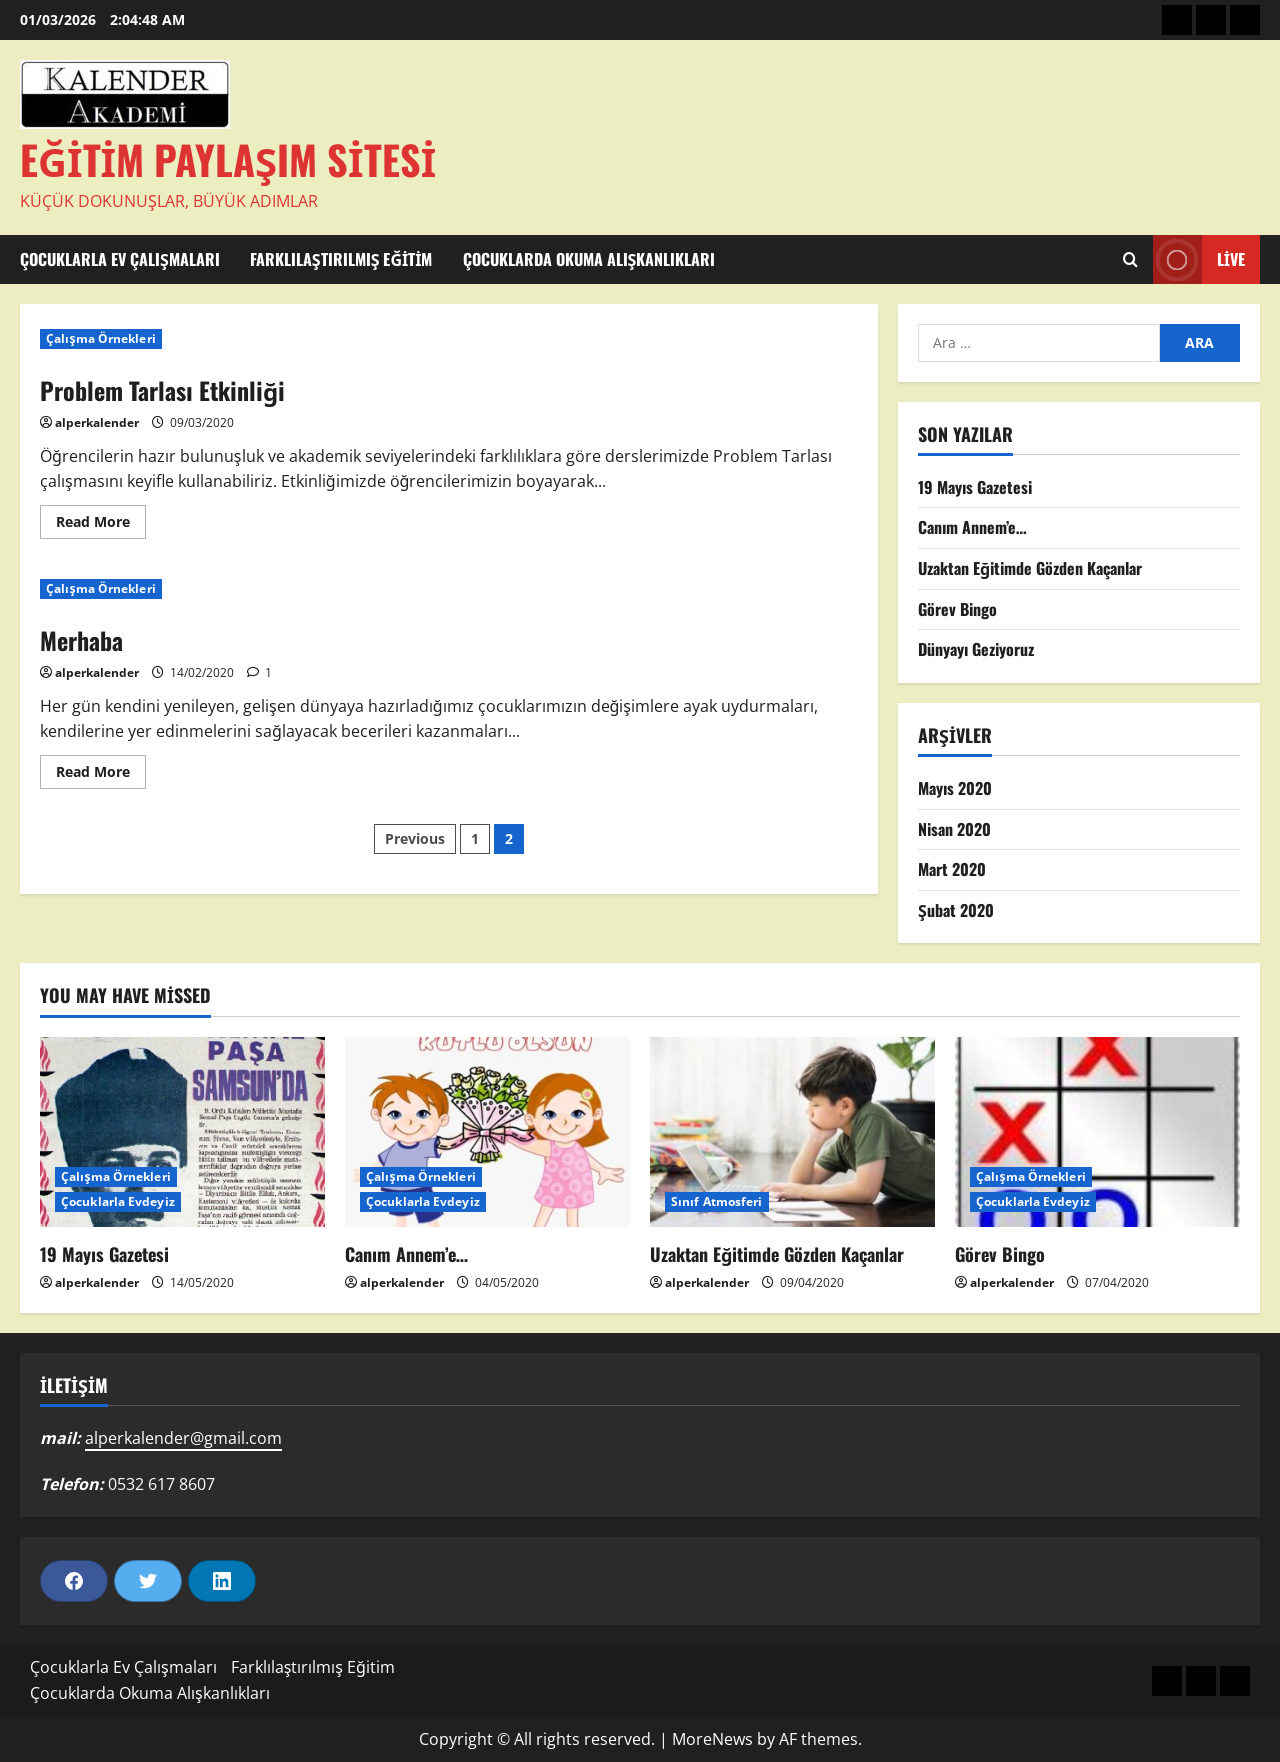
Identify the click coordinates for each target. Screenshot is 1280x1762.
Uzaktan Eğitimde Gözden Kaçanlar (1030, 568)
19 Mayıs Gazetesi (975, 487)
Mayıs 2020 (955, 788)
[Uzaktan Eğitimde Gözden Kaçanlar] (792, 1132)
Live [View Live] (1199, 259)
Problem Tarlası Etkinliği (162, 390)
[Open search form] (1130, 259)
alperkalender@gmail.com (183, 1438)
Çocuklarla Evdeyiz (118, 1201)
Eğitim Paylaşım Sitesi (228, 159)
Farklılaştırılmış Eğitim (341, 259)
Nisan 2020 (954, 829)
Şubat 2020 (956, 910)
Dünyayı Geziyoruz (976, 649)
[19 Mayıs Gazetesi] (182, 1132)
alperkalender (97, 422)
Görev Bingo (957, 609)
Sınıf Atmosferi (717, 1201)
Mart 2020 (952, 869)
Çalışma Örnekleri (101, 338)
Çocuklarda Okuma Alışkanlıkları (589, 259)
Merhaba (81, 640)
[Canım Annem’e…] (487, 1132)
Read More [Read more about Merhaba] (101, 775)
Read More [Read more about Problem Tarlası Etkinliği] (101, 525)
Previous (415, 838)
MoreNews (712, 1739)
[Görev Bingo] (1097, 1132)
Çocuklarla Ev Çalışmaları (120, 259)
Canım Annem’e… (972, 527)
